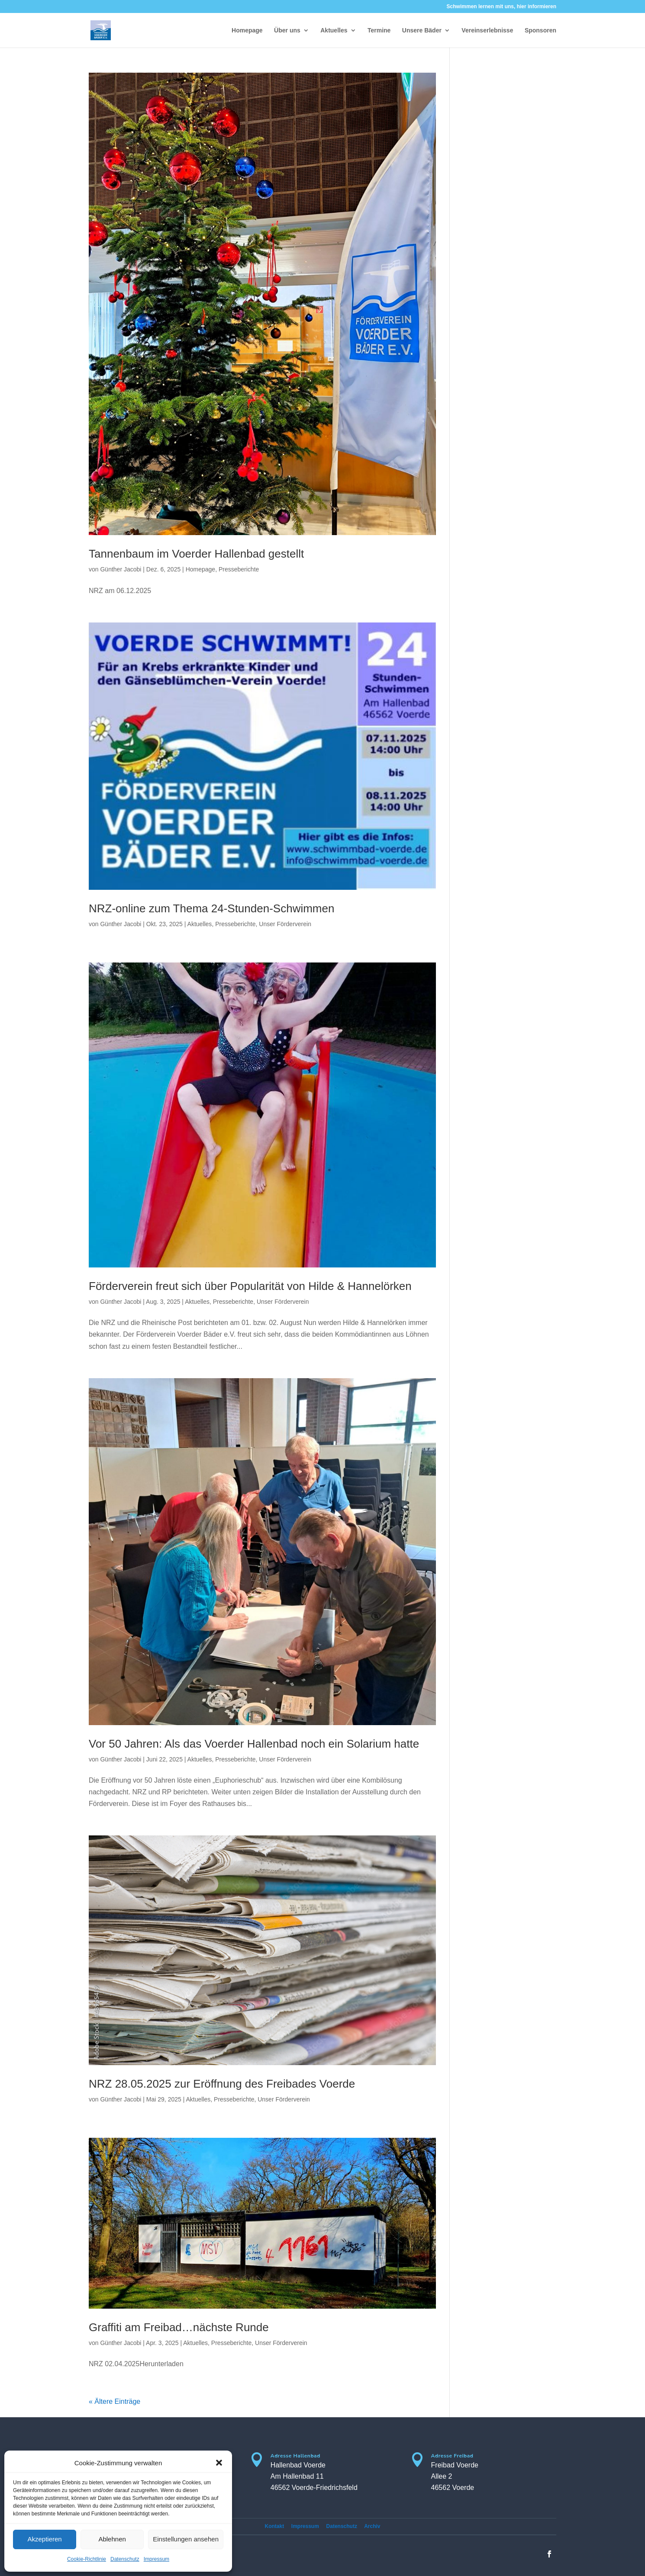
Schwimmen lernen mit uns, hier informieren (501, 7)
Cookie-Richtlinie (86, 2559)
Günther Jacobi (120, 569)
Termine (379, 30)
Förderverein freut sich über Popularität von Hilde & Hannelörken (250, 1286)
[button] (219, 2462)
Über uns (287, 30)
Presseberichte (239, 569)
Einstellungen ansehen (186, 2539)
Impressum (156, 2559)
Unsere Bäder (422, 30)
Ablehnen (112, 2539)
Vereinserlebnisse (487, 30)
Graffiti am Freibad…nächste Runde (179, 2327)
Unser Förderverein (285, 924)
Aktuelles (333, 30)
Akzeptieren (44, 2539)
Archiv (372, 2526)
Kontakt (274, 2526)
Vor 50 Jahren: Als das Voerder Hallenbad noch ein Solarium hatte (254, 1743)
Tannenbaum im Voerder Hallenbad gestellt (196, 553)
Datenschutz (124, 2559)
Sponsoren (540, 30)
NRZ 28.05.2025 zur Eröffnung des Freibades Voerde (222, 2083)
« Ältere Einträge (114, 2401)
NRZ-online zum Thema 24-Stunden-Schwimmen (211, 908)
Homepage (247, 30)
